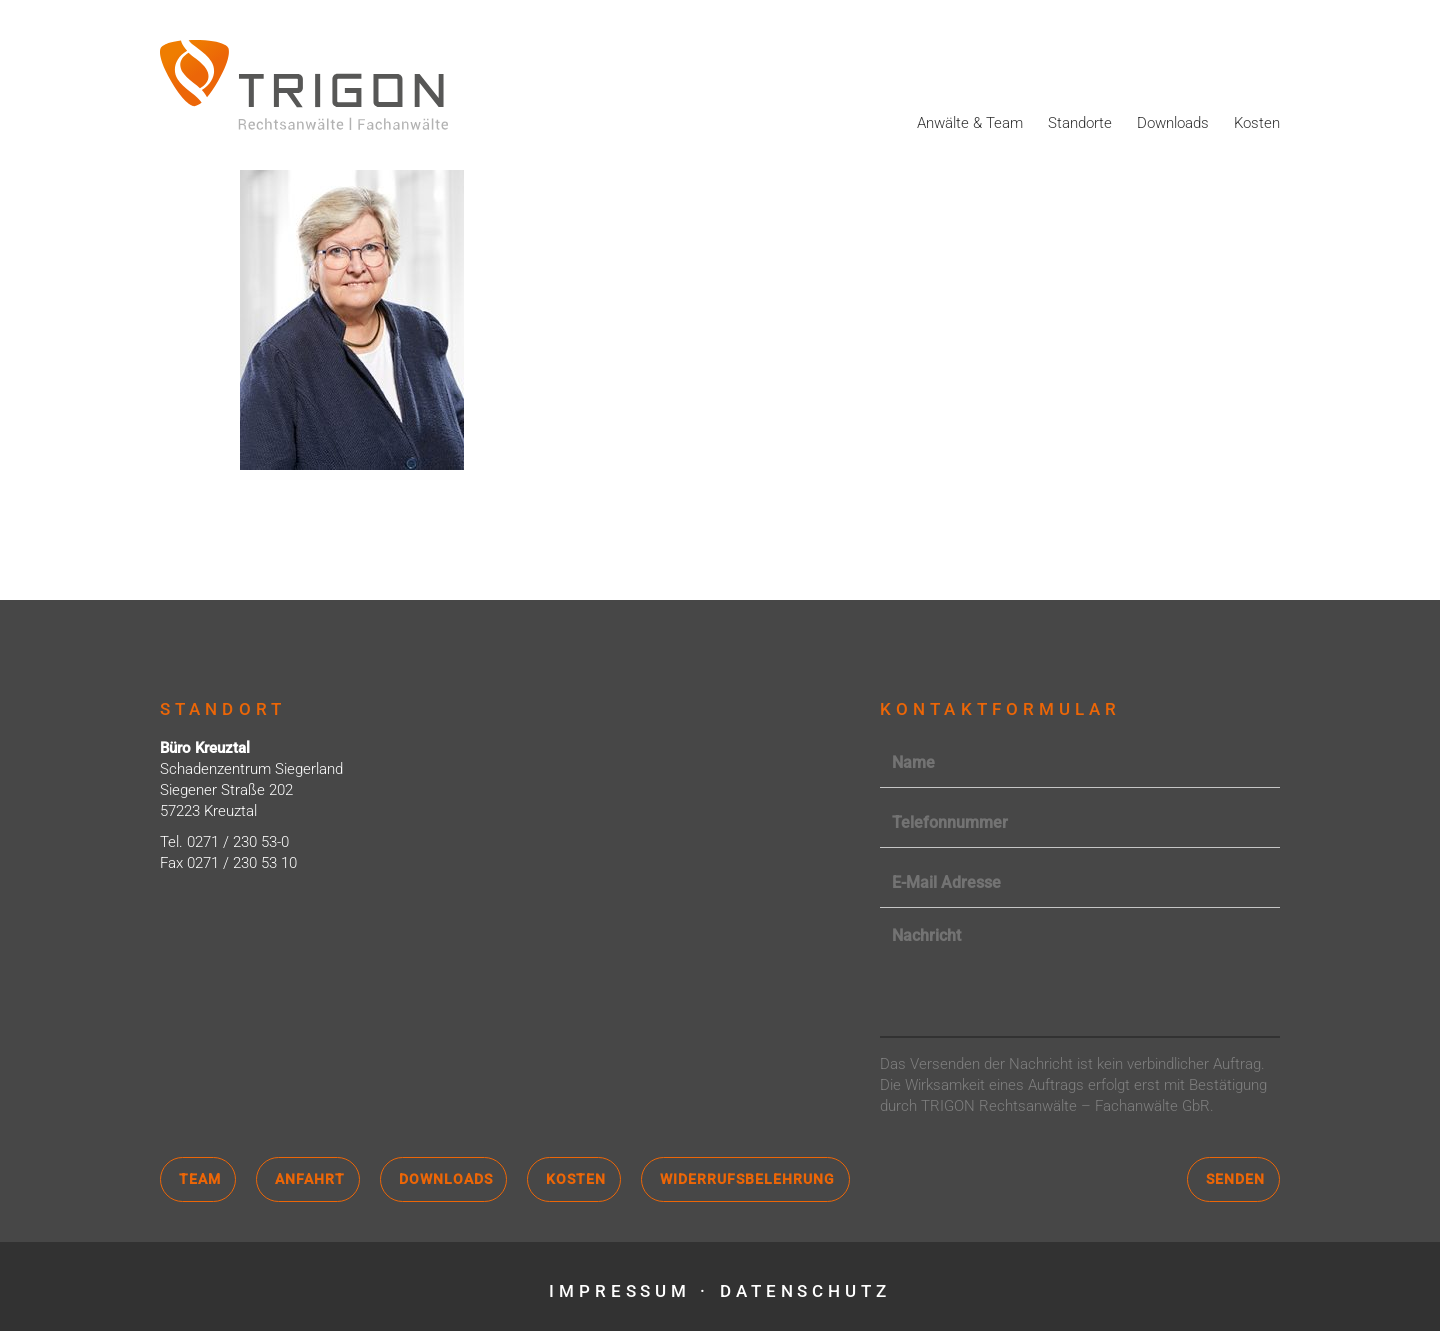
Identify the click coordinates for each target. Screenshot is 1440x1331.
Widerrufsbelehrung (747, 1179)
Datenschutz (806, 1291)
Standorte (1080, 123)
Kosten (1257, 123)
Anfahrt (310, 1179)
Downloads (1173, 123)
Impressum (619, 1291)
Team (200, 1179)
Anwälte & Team (970, 123)
